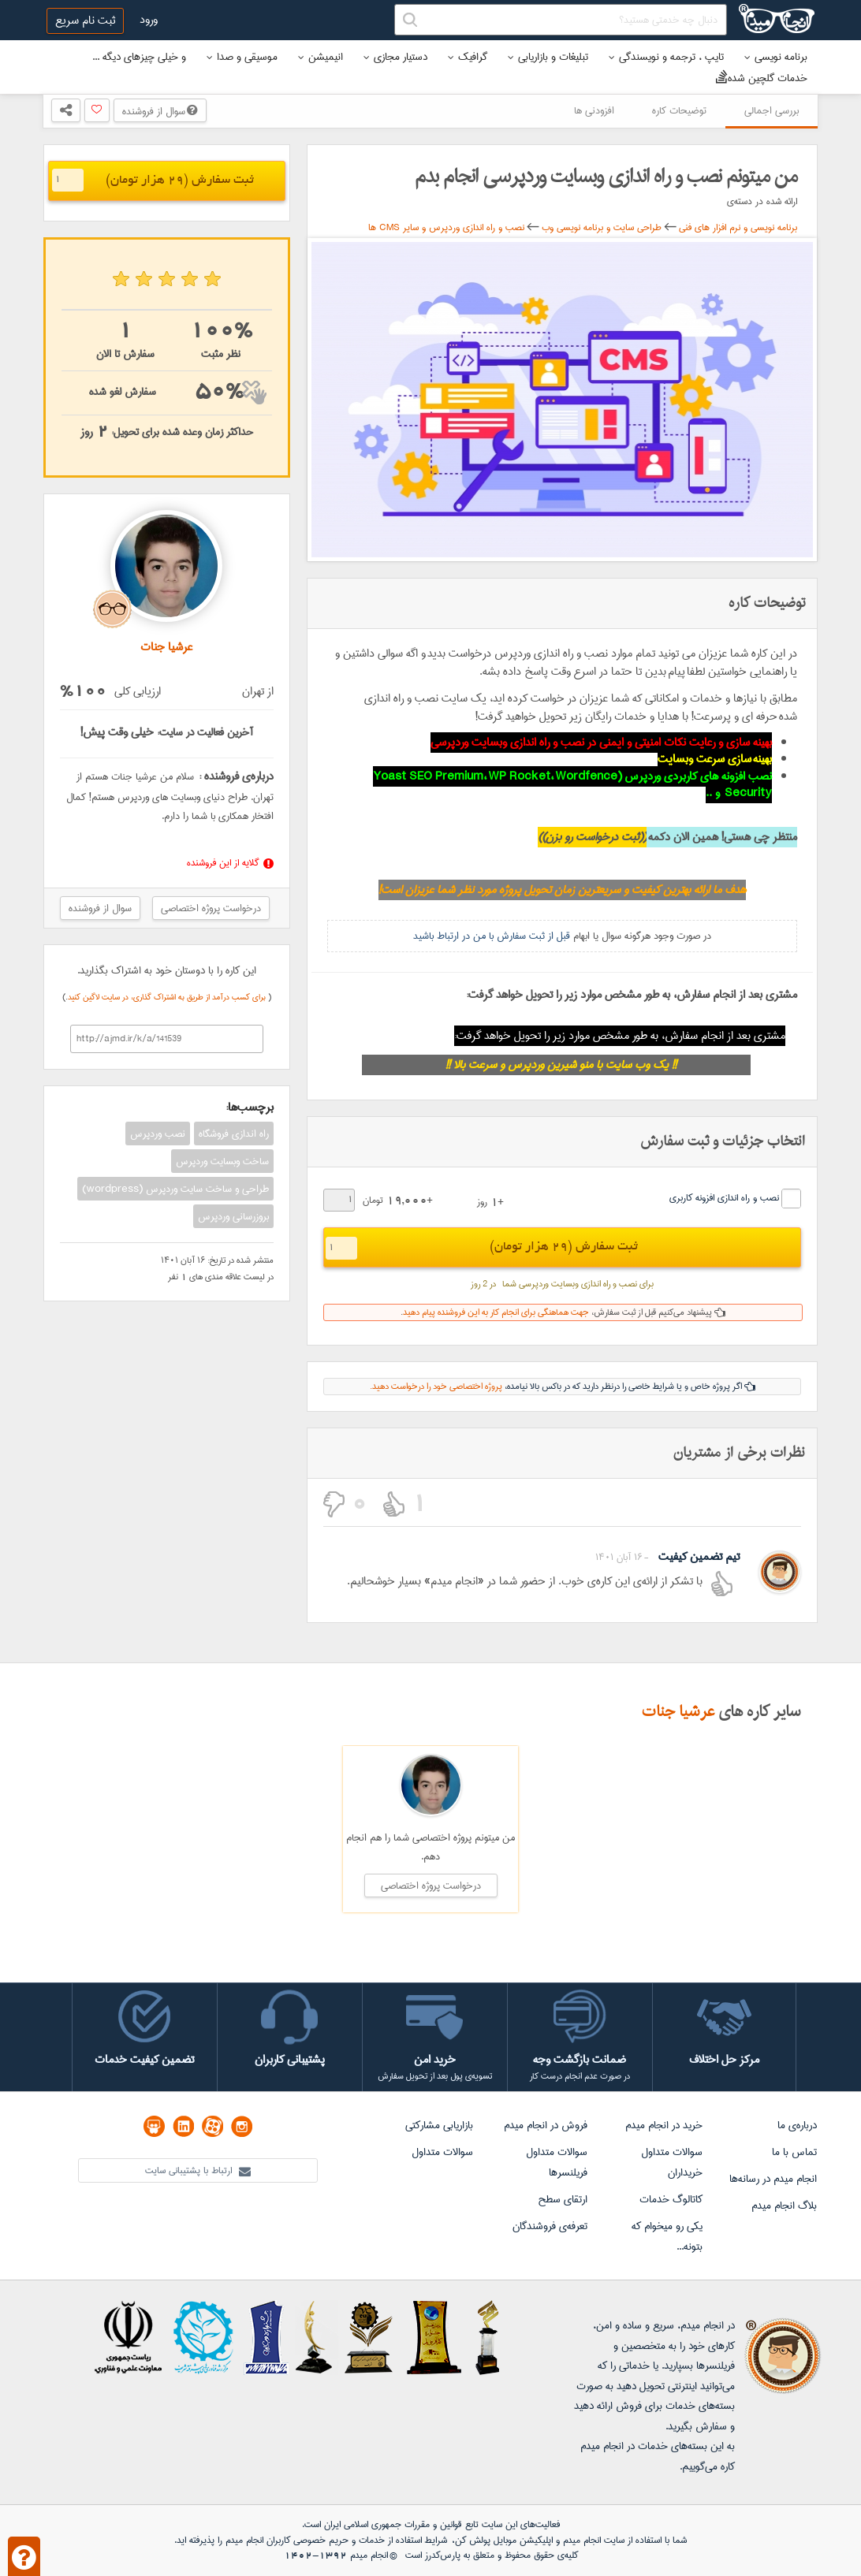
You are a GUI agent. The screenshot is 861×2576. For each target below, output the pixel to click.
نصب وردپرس (157, 1133)
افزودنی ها (594, 110)
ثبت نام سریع (85, 20)
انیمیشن (320, 57)
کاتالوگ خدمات (671, 2199)
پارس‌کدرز (442, 2555)
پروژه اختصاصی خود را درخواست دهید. (436, 1386)
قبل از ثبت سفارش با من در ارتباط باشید (491, 935)
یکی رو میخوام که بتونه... (667, 2236)
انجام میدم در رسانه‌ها (773, 2178)
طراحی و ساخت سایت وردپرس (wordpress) (175, 1188)
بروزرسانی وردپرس (233, 1216)
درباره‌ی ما (797, 2125)
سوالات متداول (442, 2152)
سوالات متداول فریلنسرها (556, 2162)
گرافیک (467, 57)
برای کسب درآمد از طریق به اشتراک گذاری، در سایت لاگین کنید (168, 997)
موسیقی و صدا (242, 57)
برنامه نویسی (775, 57)
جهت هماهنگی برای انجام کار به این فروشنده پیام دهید (496, 1312)
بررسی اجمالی (771, 110)
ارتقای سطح (562, 2199)
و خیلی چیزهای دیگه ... (139, 57)
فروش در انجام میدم (545, 2125)
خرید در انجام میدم (664, 2125)
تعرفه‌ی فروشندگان (549, 2226)
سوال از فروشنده (160, 111)
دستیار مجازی (395, 57)
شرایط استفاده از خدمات (403, 2540)
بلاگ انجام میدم (784, 2205)
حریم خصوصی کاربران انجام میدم (285, 2540)
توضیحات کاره (679, 110)
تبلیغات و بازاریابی (548, 57)
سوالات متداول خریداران (672, 2162)
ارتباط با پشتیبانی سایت (198, 2170)
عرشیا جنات (678, 1712)
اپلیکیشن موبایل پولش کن (504, 2540)
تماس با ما (794, 2152)
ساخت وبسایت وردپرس (222, 1161)
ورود (149, 19)
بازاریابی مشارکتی (439, 2125)
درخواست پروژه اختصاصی (211, 908)
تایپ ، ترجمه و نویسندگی (666, 57)
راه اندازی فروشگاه (234, 1133)
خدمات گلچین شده (761, 77)
